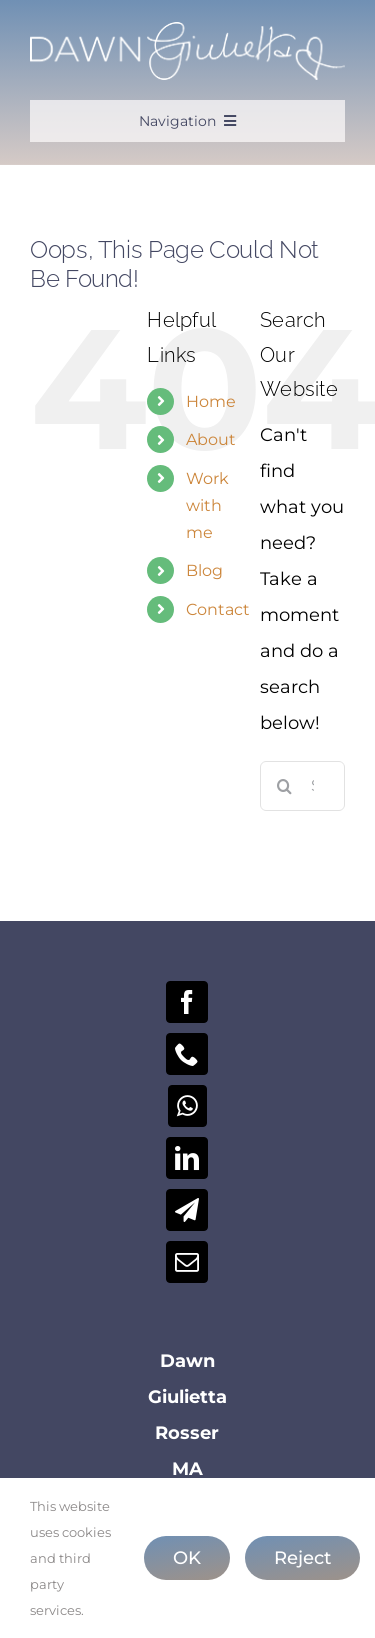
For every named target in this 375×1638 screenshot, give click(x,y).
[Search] (285, 786)
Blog (204, 570)
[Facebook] (187, 1002)
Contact (218, 609)
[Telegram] (187, 1210)
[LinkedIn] (187, 1158)
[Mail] (187, 1262)
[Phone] (187, 1054)
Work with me (207, 505)
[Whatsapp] (187, 1106)
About (211, 439)
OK (187, 1558)
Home (211, 401)
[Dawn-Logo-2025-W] (187, 31)
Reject (302, 1558)
